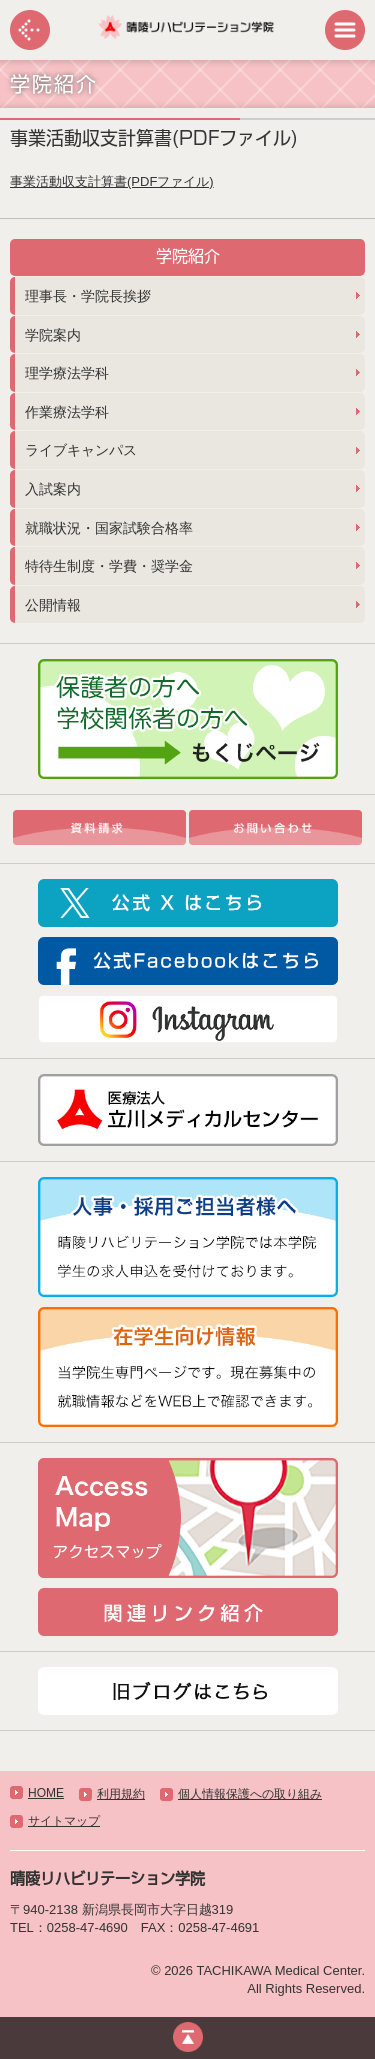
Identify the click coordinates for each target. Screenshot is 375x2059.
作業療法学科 (67, 412)
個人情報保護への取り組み (250, 1794)
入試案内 (53, 489)
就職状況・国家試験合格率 (109, 528)
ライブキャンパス (81, 450)
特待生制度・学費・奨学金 (109, 566)
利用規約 (121, 1794)
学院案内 (53, 335)
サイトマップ (64, 1821)
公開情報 (53, 605)
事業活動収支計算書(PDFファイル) (112, 181)
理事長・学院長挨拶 (88, 296)
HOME (46, 1793)
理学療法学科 (67, 373)
